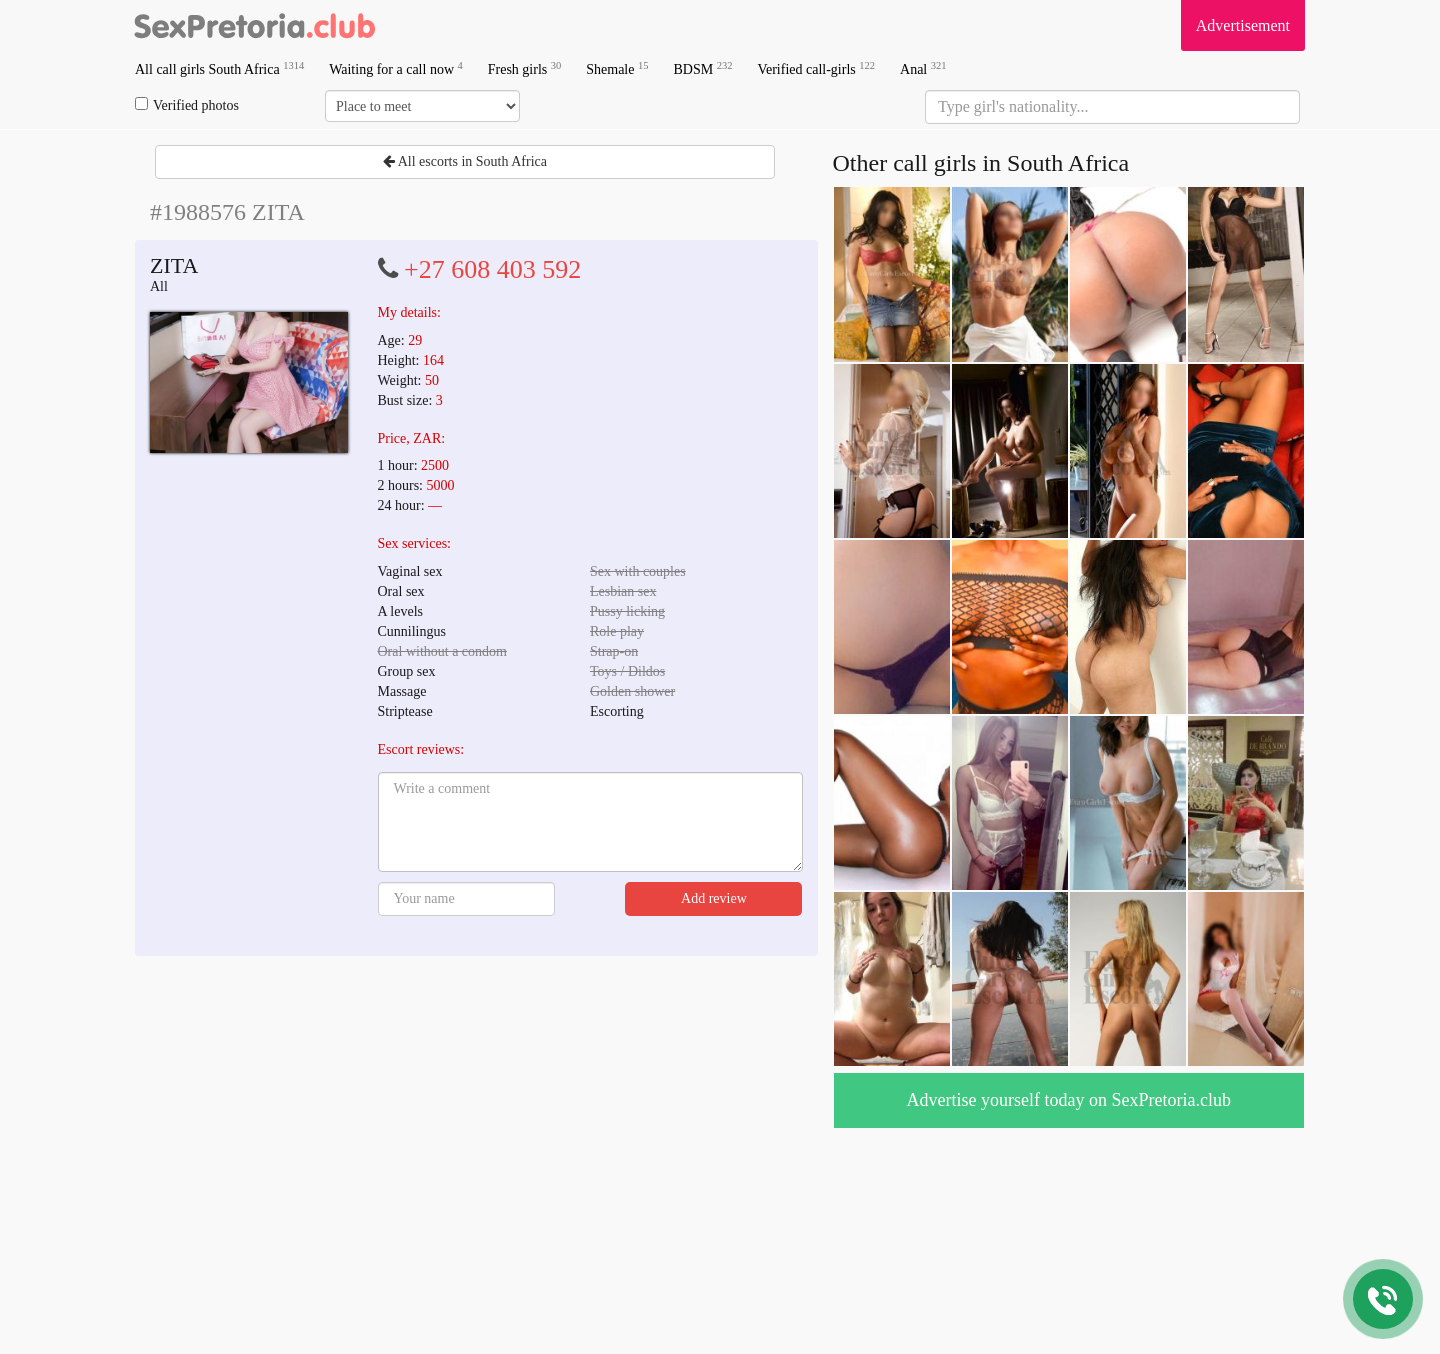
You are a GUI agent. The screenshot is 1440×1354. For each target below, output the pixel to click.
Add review (714, 898)
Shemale (617, 68)
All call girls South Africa (219, 68)
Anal (923, 68)
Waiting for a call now (396, 68)
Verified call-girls (816, 68)
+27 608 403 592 (492, 269)
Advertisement (1243, 25)
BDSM (702, 68)
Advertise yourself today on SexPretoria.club (1069, 1100)
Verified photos (187, 105)
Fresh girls (525, 68)
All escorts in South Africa (465, 161)
